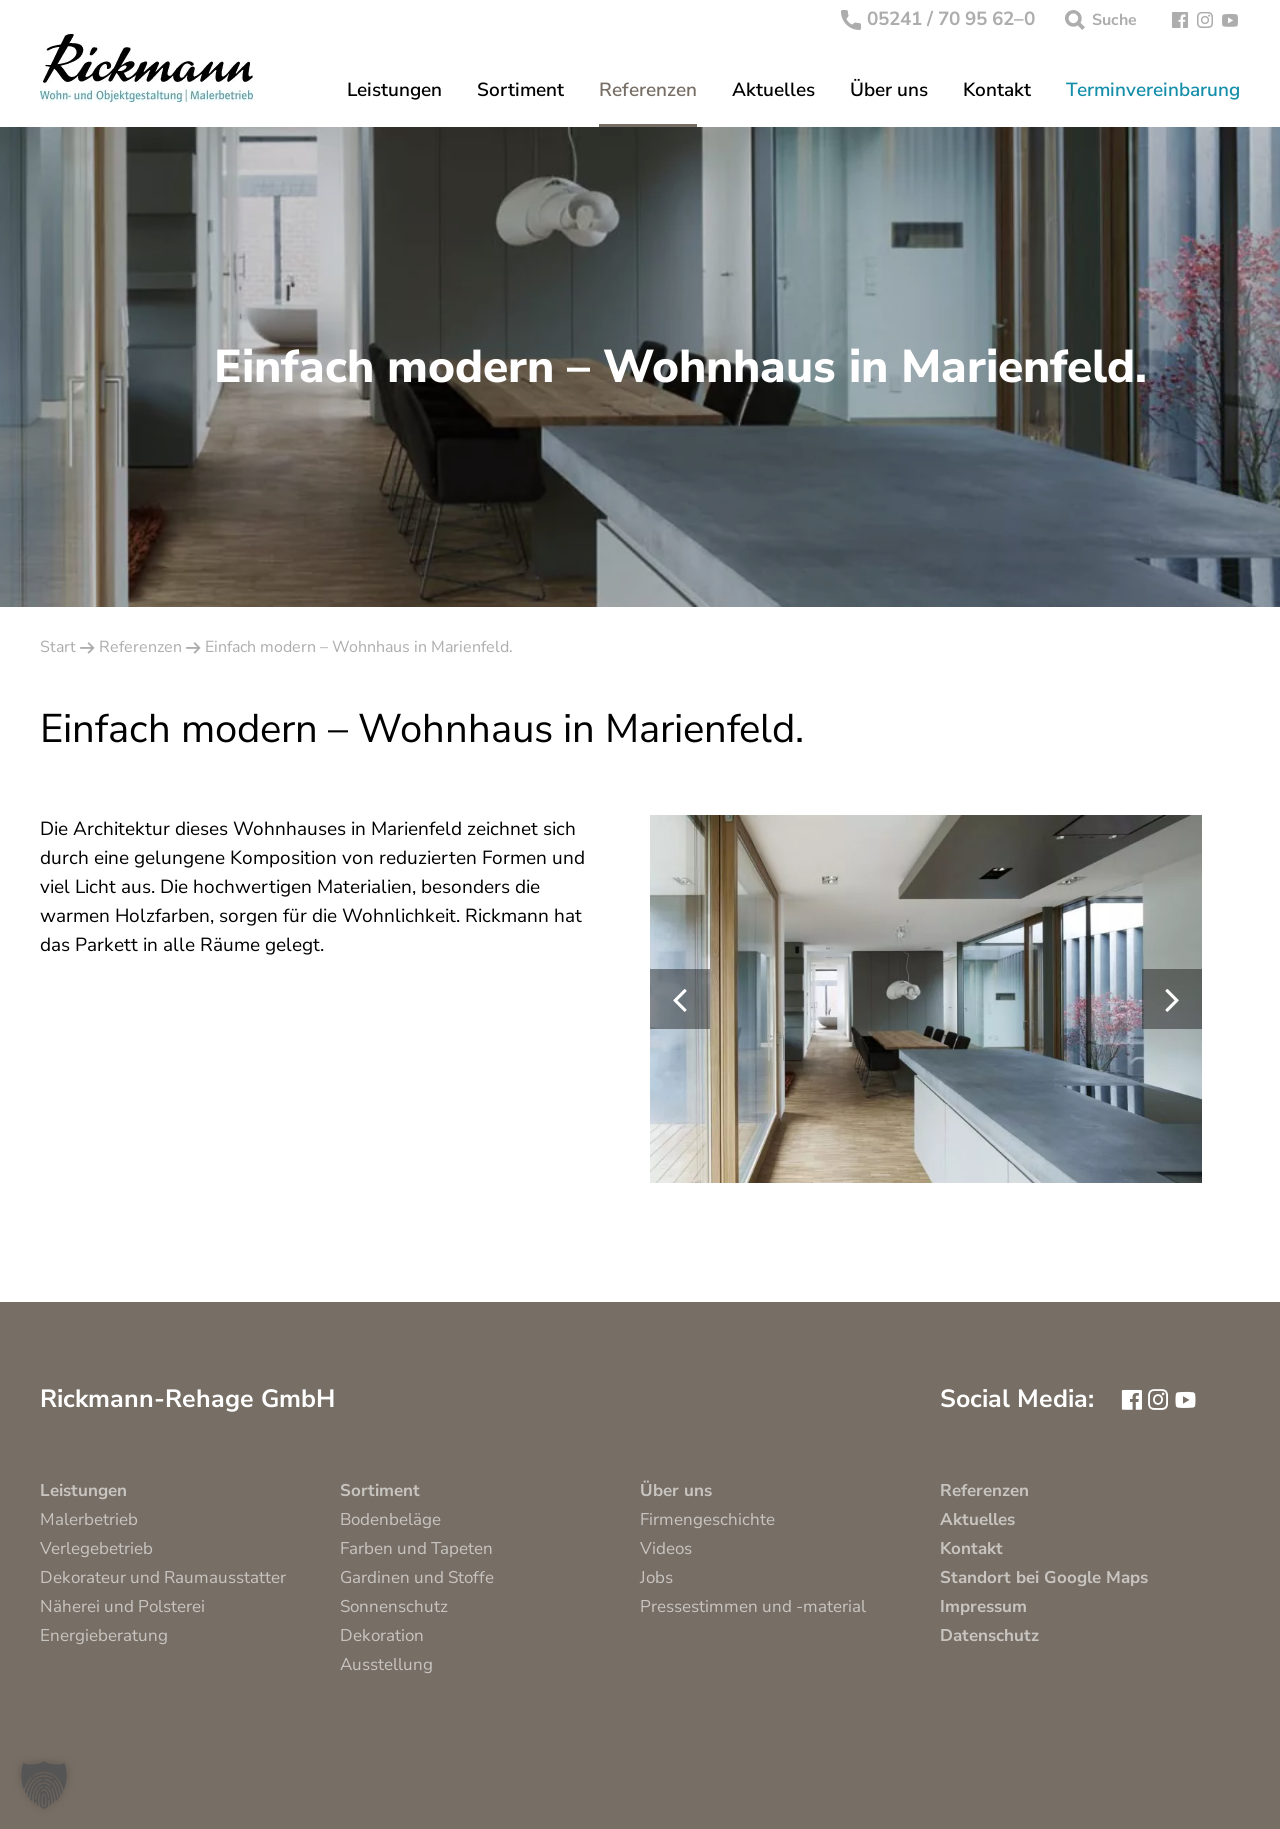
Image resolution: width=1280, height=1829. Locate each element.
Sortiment (520, 90)
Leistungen (394, 90)
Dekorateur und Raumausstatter (163, 1577)
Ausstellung (386, 1664)
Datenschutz (989, 1635)
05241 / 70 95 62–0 (938, 20)
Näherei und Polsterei (122, 1606)
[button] (44, 1785)
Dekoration (382, 1635)
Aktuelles (773, 90)
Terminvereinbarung (1153, 90)
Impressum (983, 1606)
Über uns (889, 90)
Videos (666, 1548)
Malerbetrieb (89, 1519)
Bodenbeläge (390, 1519)
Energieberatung (104, 1635)
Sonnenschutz (394, 1606)
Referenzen (648, 90)
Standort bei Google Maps (1044, 1577)
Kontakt (997, 90)
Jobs (656, 1577)
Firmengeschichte (707, 1519)
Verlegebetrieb (96, 1548)
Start (58, 647)
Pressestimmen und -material (753, 1606)
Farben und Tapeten (416, 1548)
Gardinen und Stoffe (417, 1577)
